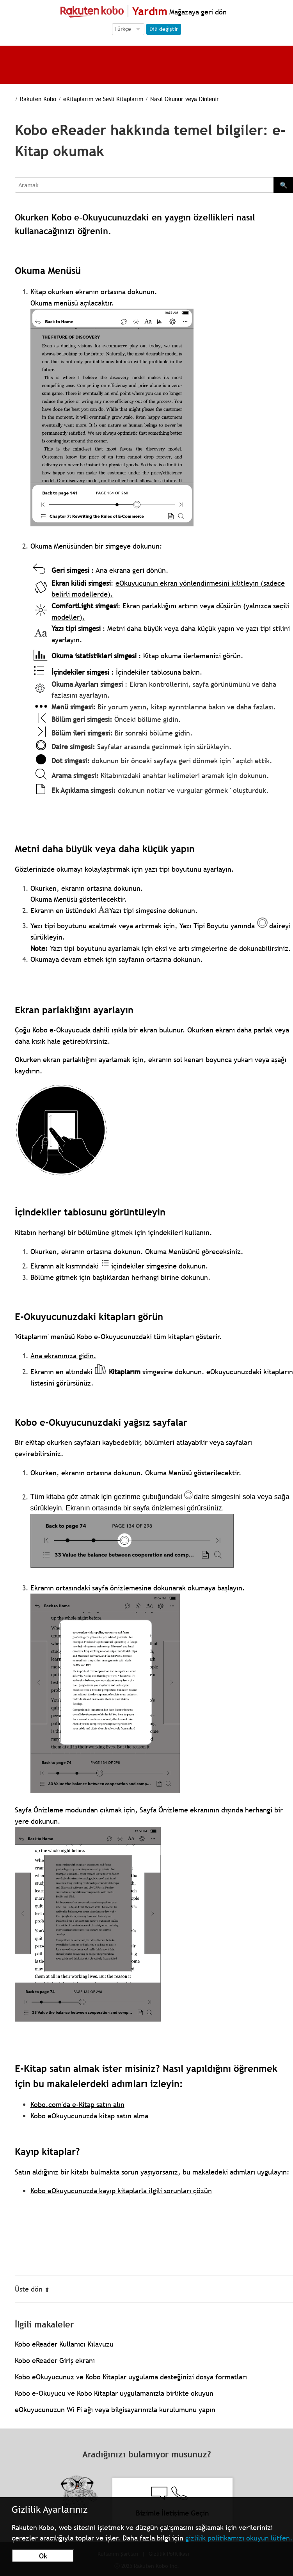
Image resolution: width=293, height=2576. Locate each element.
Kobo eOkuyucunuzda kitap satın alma (89, 2115)
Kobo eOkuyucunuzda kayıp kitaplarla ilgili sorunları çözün (121, 2190)
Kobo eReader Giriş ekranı (55, 2360)
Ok (43, 2555)
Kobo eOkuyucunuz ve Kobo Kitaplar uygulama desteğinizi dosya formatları (131, 2376)
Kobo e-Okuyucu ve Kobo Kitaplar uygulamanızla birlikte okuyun (114, 2393)
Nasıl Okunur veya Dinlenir (184, 99)
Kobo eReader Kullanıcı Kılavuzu (64, 2344)
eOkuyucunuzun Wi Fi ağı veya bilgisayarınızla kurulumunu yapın (115, 2409)
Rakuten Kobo (38, 99)
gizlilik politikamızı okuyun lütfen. (239, 2537)
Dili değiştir (163, 28)
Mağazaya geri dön (197, 11)
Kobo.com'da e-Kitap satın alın (77, 2104)
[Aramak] (144, 185)
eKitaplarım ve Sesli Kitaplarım (103, 99)
